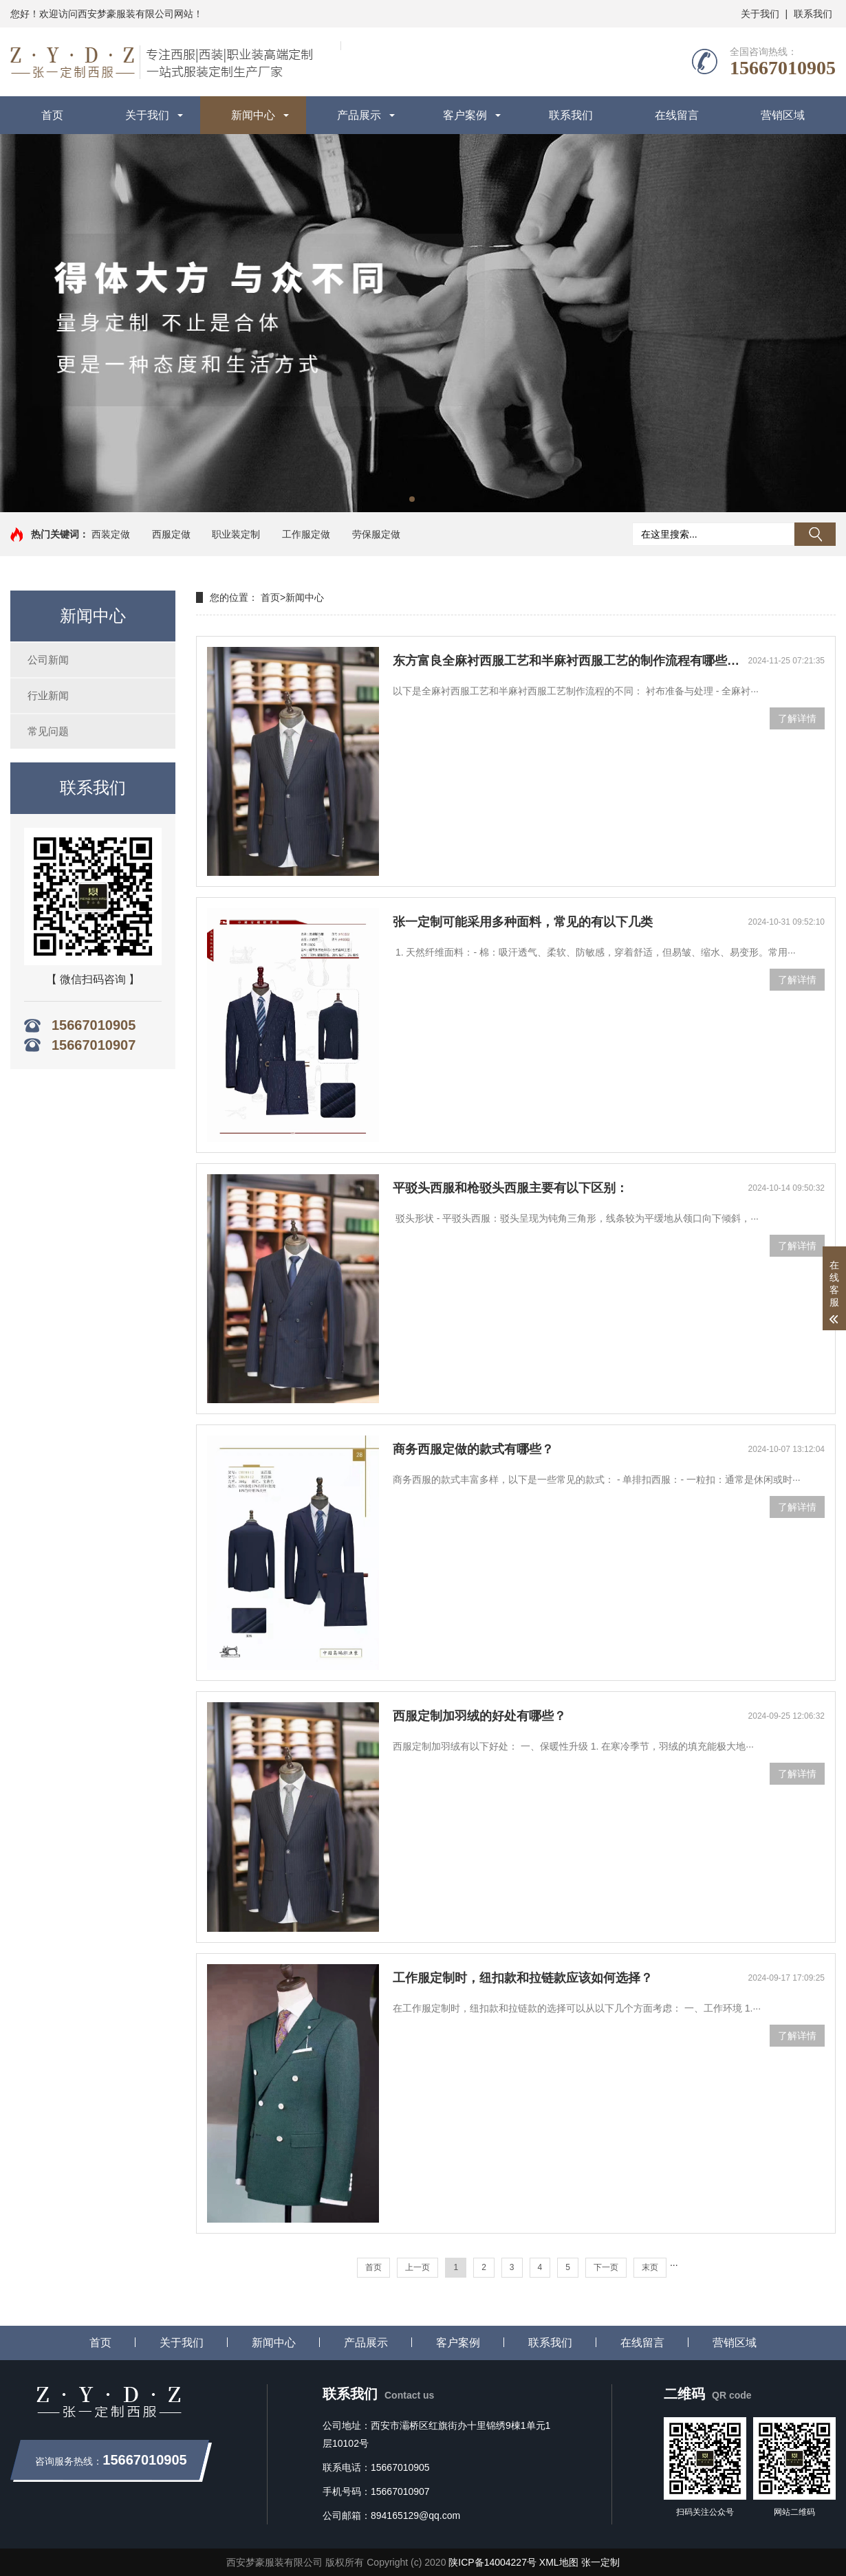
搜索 (815, 534)
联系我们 (813, 13)
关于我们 (760, 13)
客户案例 (465, 115)
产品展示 (359, 115)
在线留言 (677, 115)
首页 (52, 115)
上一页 (417, 2267)
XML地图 (558, 2562)
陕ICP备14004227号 (492, 2562)
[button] (412, 499)
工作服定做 (306, 534)
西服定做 (171, 534)
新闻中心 (253, 115)
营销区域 (783, 115)
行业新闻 (48, 695)
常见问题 (48, 731)
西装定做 (110, 534)
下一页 (606, 2267)
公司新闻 (48, 659)
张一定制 (600, 2562)
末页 (650, 2267)
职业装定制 (236, 534)
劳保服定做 (376, 534)
